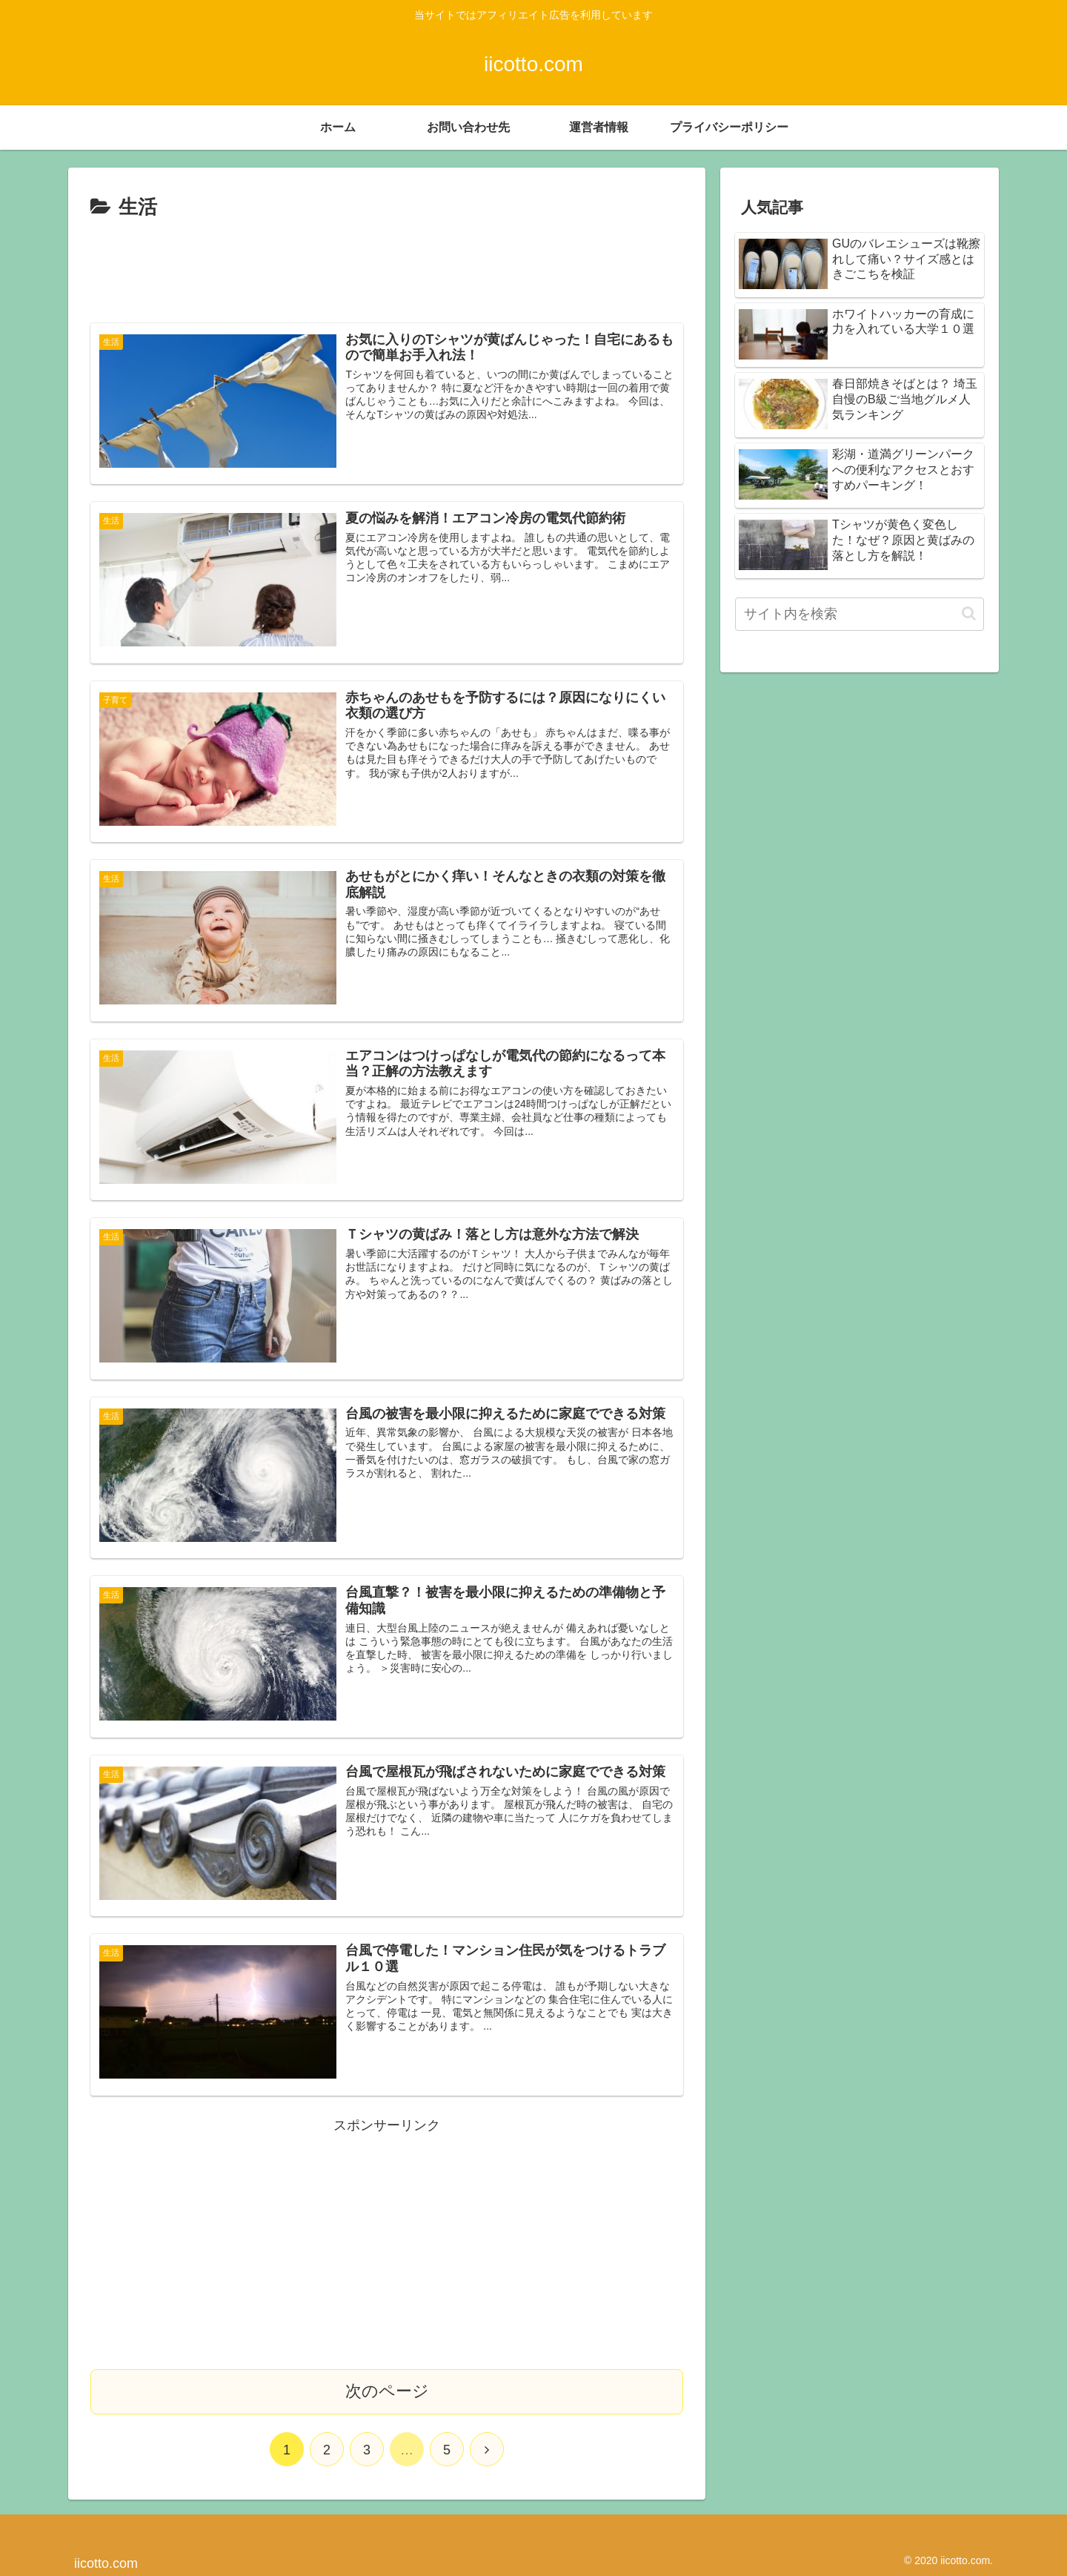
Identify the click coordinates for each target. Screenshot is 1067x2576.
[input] (859, 614)
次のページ (387, 2389)
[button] (969, 613)
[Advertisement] (386, 265)
